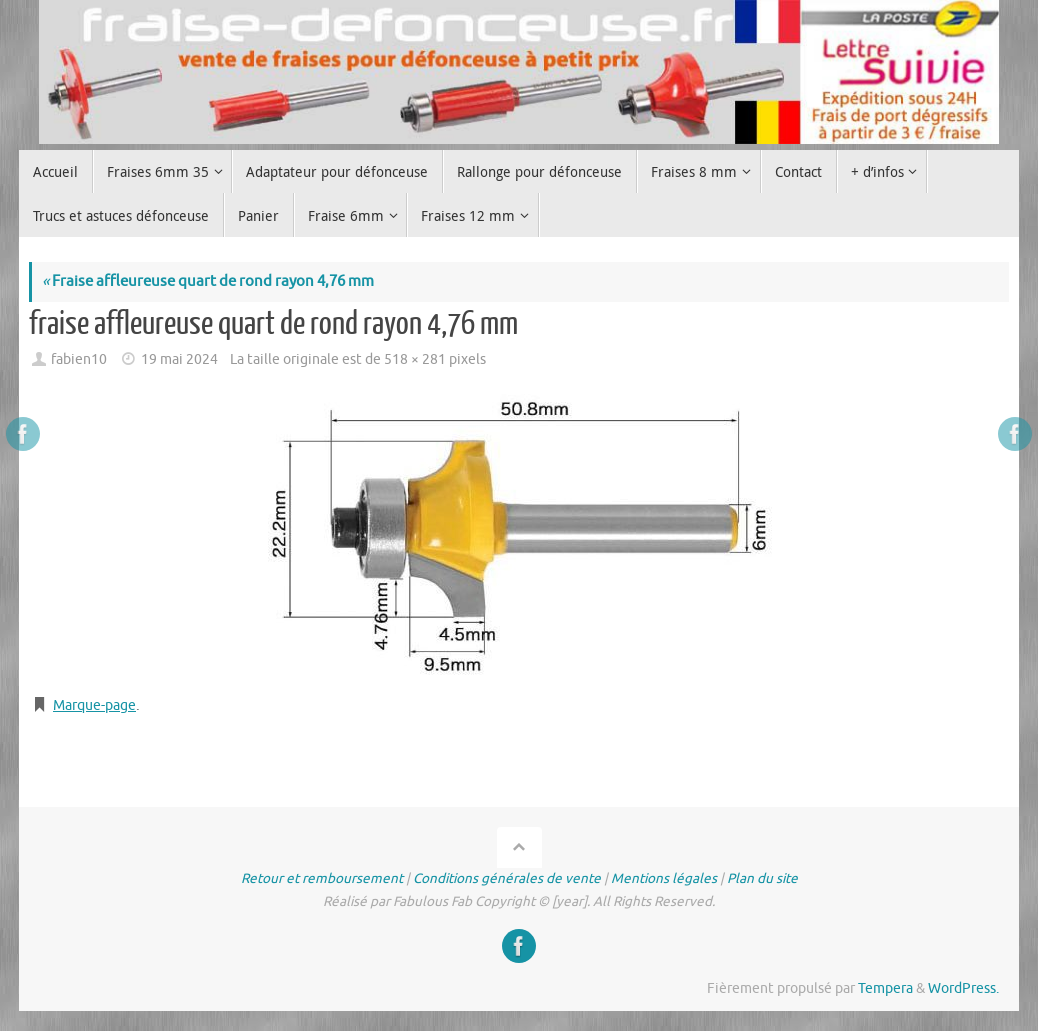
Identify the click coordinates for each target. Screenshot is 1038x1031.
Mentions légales (664, 878)
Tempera (885, 988)
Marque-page (98, 705)
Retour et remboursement (322, 878)
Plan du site (762, 878)
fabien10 (79, 359)
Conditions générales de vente (507, 878)
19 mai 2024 (179, 359)
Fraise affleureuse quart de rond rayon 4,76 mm (208, 281)
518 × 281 (415, 359)
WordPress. (963, 988)
